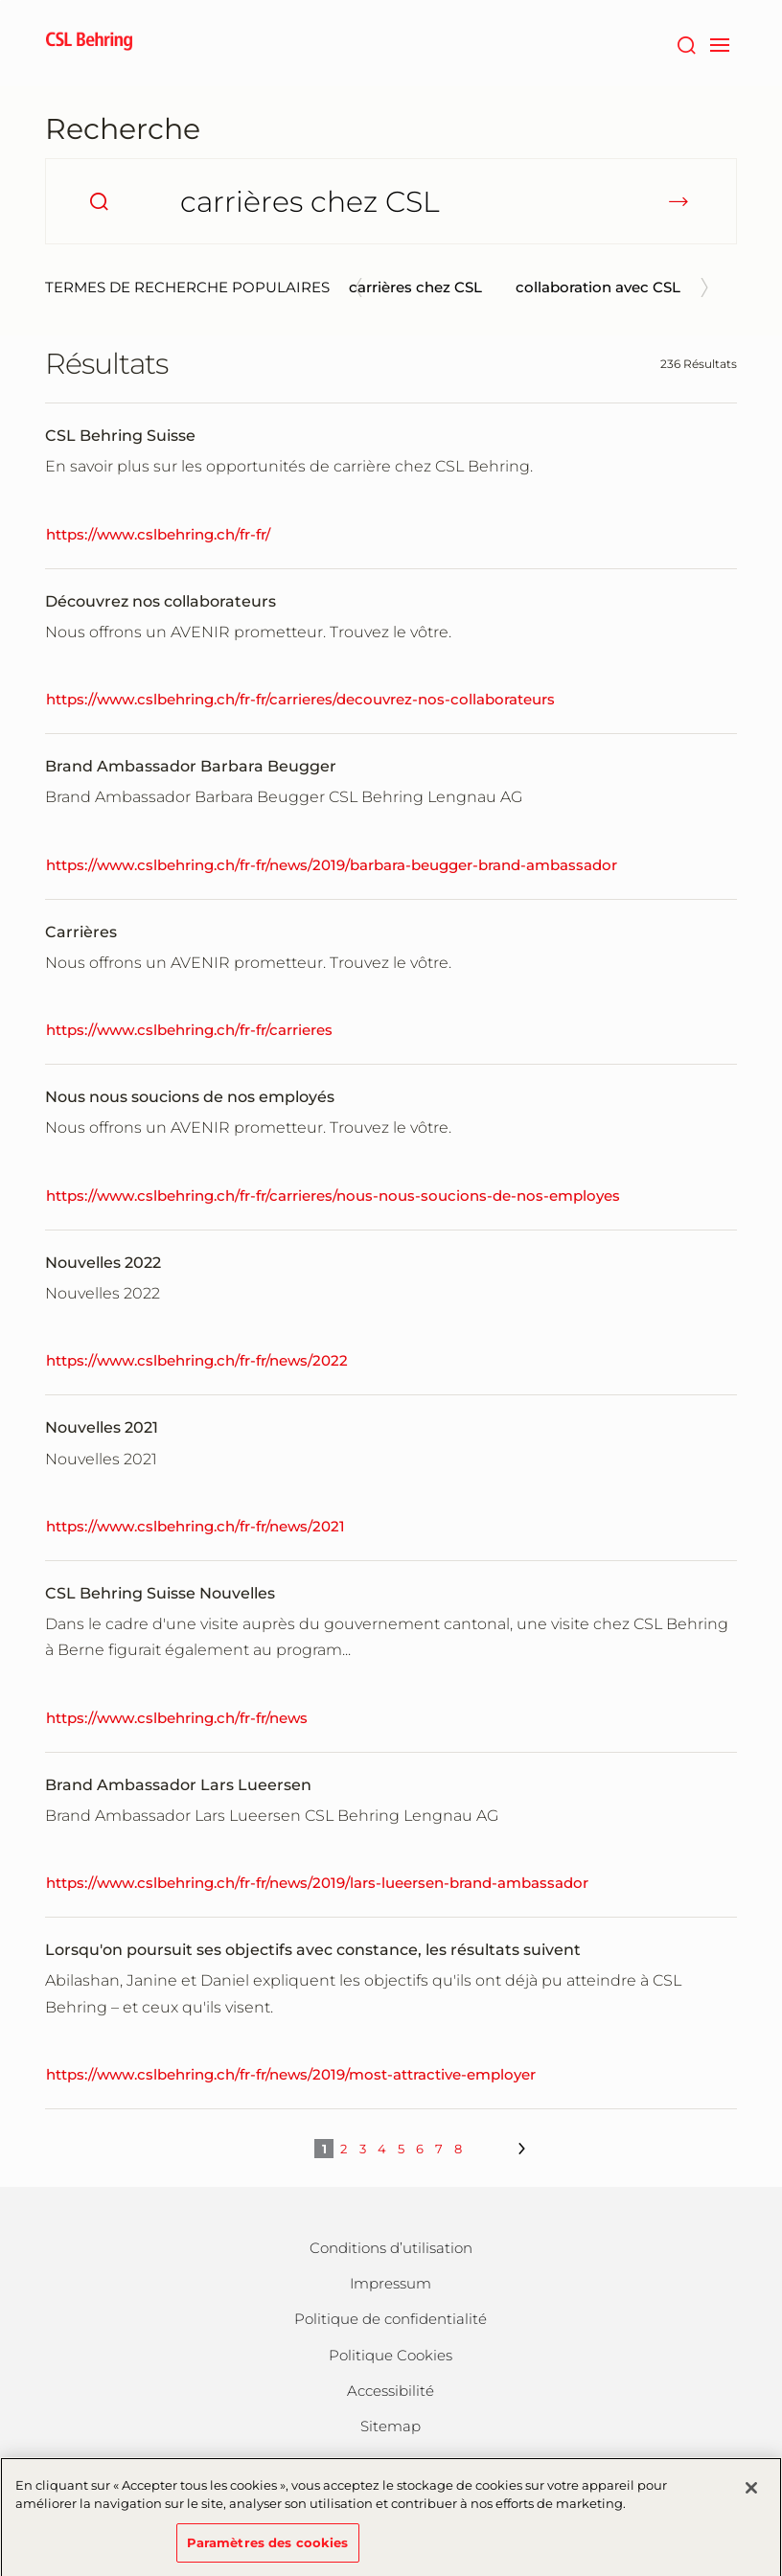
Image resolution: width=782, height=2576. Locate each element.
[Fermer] (751, 2495)
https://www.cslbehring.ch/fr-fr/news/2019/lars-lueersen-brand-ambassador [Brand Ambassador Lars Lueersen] (317, 1883)
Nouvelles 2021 (101, 1427)
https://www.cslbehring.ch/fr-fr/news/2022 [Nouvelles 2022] (197, 1360)
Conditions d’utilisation (391, 2248)
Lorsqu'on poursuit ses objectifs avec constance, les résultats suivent (313, 1950)
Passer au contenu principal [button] (0, 0)
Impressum (390, 2283)
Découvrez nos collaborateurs (160, 601)
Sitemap (390, 2426)
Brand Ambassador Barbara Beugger (190, 766)
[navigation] (719, 43)
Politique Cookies (390, 2355)
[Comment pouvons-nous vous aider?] (391, 201)
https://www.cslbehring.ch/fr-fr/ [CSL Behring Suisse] (158, 534)
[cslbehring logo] (89, 43)
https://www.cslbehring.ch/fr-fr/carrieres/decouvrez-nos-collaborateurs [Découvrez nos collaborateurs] (300, 699)
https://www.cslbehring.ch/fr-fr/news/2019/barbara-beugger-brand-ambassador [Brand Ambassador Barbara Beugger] (331, 865)
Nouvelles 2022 (103, 1263)
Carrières (81, 932)
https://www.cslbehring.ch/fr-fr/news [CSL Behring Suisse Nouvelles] (177, 1718)
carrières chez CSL (415, 287)
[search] (99, 201)
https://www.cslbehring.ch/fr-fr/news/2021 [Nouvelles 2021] (195, 1526)
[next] (520, 2148)
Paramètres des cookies (268, 2550)
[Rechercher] (685, 43)
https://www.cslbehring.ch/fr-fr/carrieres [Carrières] (189, 1030)
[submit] (678, 201)
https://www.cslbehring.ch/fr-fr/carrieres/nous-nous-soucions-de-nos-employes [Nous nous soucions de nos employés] (333, 1195)
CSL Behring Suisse (120, 435)
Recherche (122, 129)
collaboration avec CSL (598, 287)
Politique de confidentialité (390, 2319)
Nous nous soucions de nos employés (189, 1097)
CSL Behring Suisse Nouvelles (160, 1593)
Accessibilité (390, 2390)
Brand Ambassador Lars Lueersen (178, 1785)
